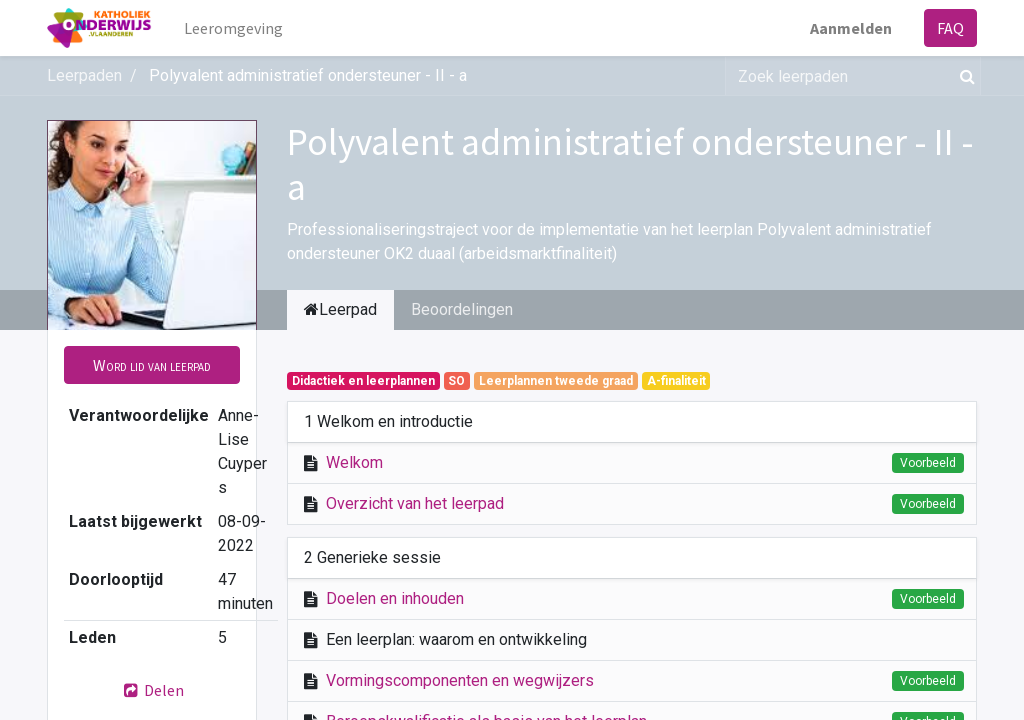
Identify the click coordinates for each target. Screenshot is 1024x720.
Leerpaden (84, 75)
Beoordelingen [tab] (462, 309)
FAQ (950, 28)
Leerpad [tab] (340, 309)
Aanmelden (851, 28)
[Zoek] (963, 76)
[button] (152, 365)
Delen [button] (152, 690)
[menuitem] (233, 28)
